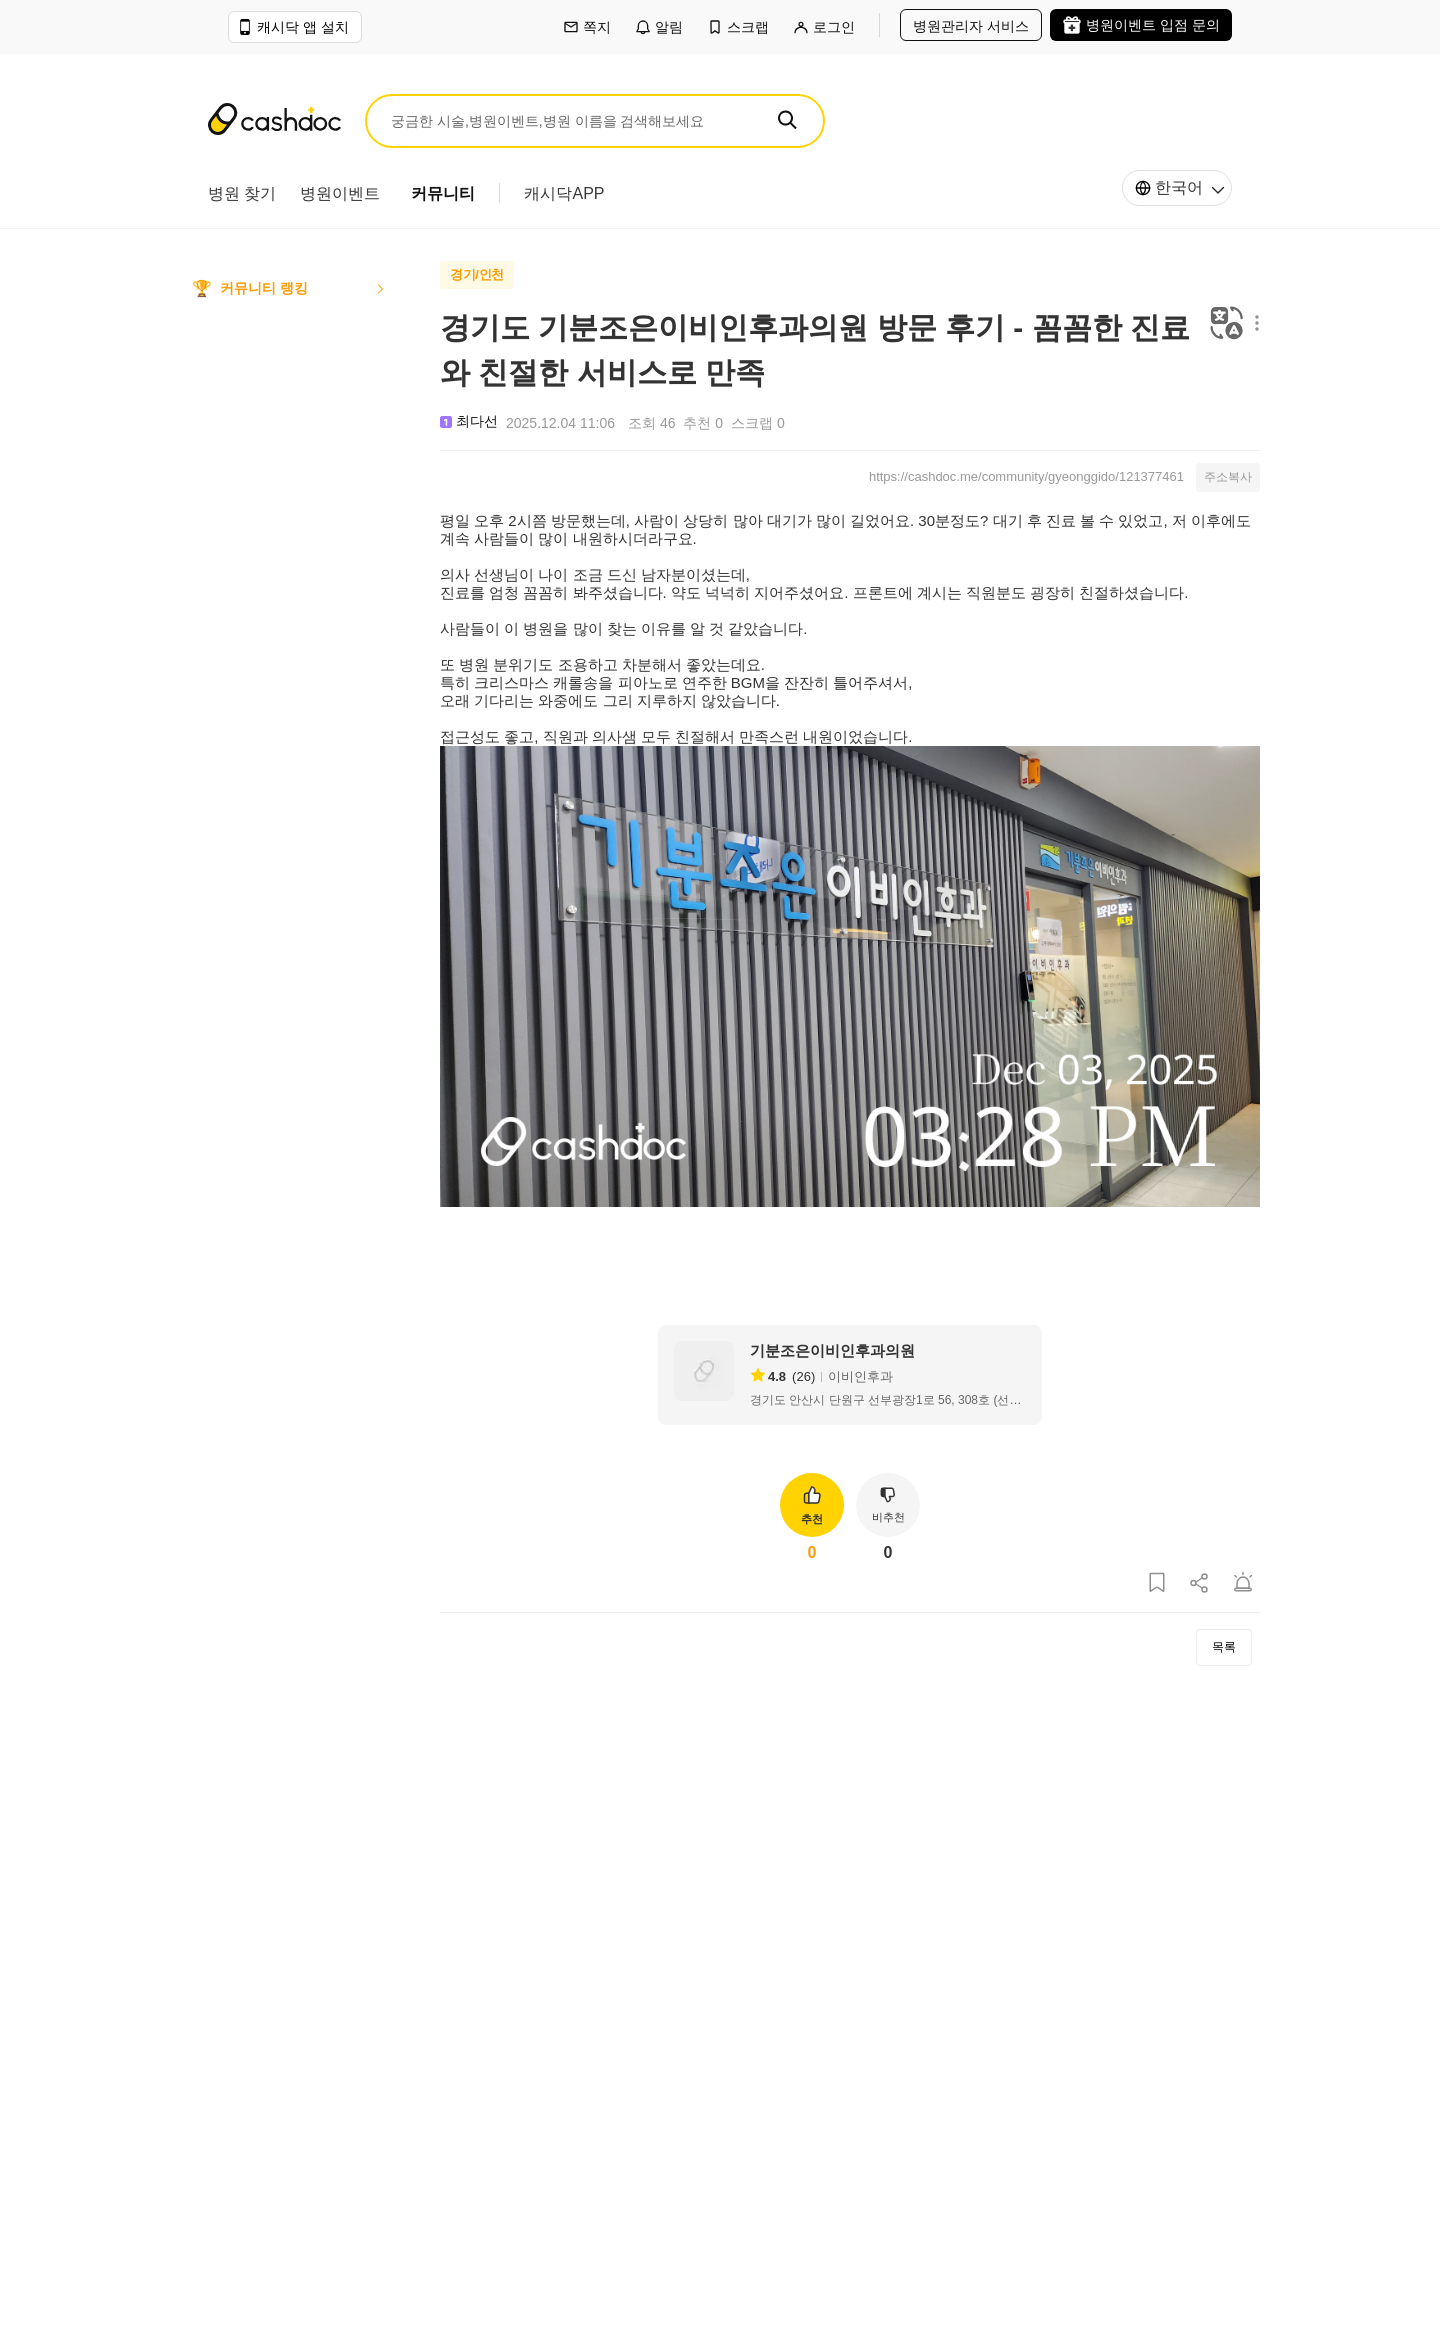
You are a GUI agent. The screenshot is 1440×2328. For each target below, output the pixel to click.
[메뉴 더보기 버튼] (1252, 324)
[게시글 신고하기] (1243, 1583)
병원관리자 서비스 (971, 26)
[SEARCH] (787, 120)
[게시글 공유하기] (1200, 1583)
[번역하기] (1227, 324)
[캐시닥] (274, 121)
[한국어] (1177, 188)
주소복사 (1228, 477)
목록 (1224, 1647)
